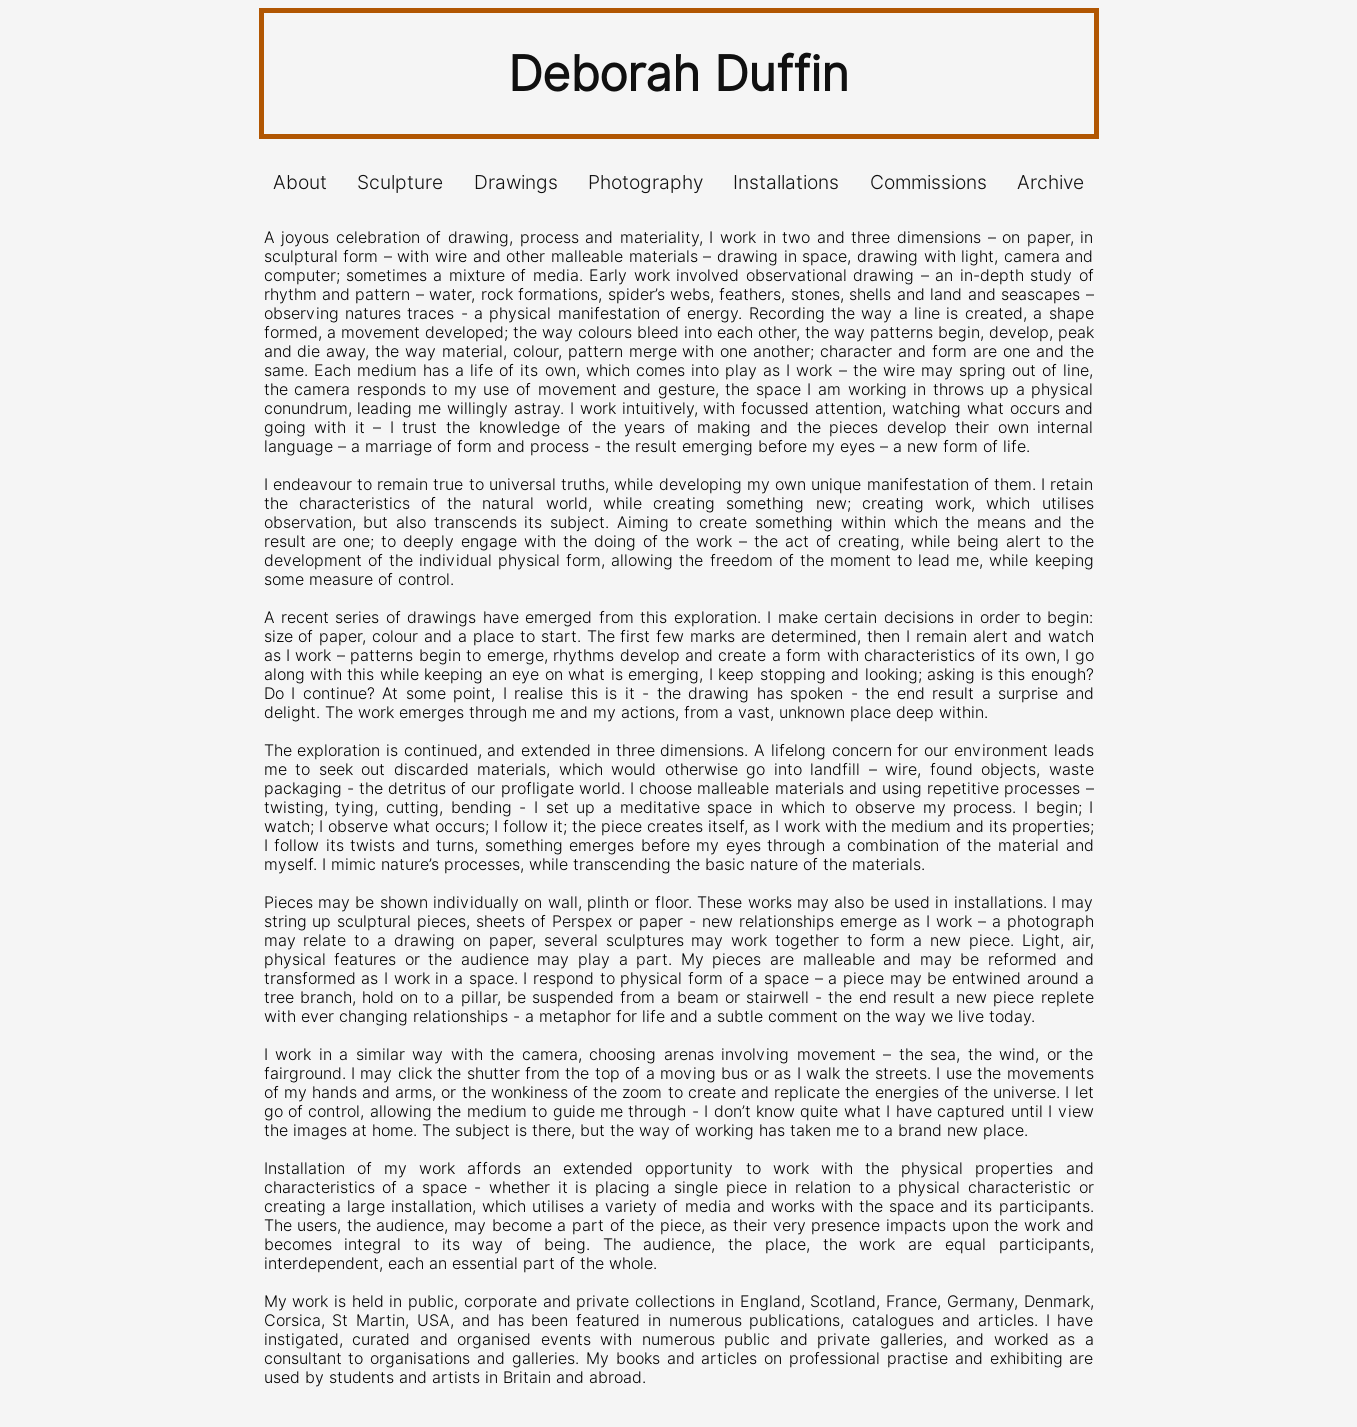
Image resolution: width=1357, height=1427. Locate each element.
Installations (786, 182)
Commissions (928, 182)
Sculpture (400, 182)
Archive (1050, 182)
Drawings (516, 182)
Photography (645, 182)
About (300, 182)
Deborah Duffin (678, 73)
